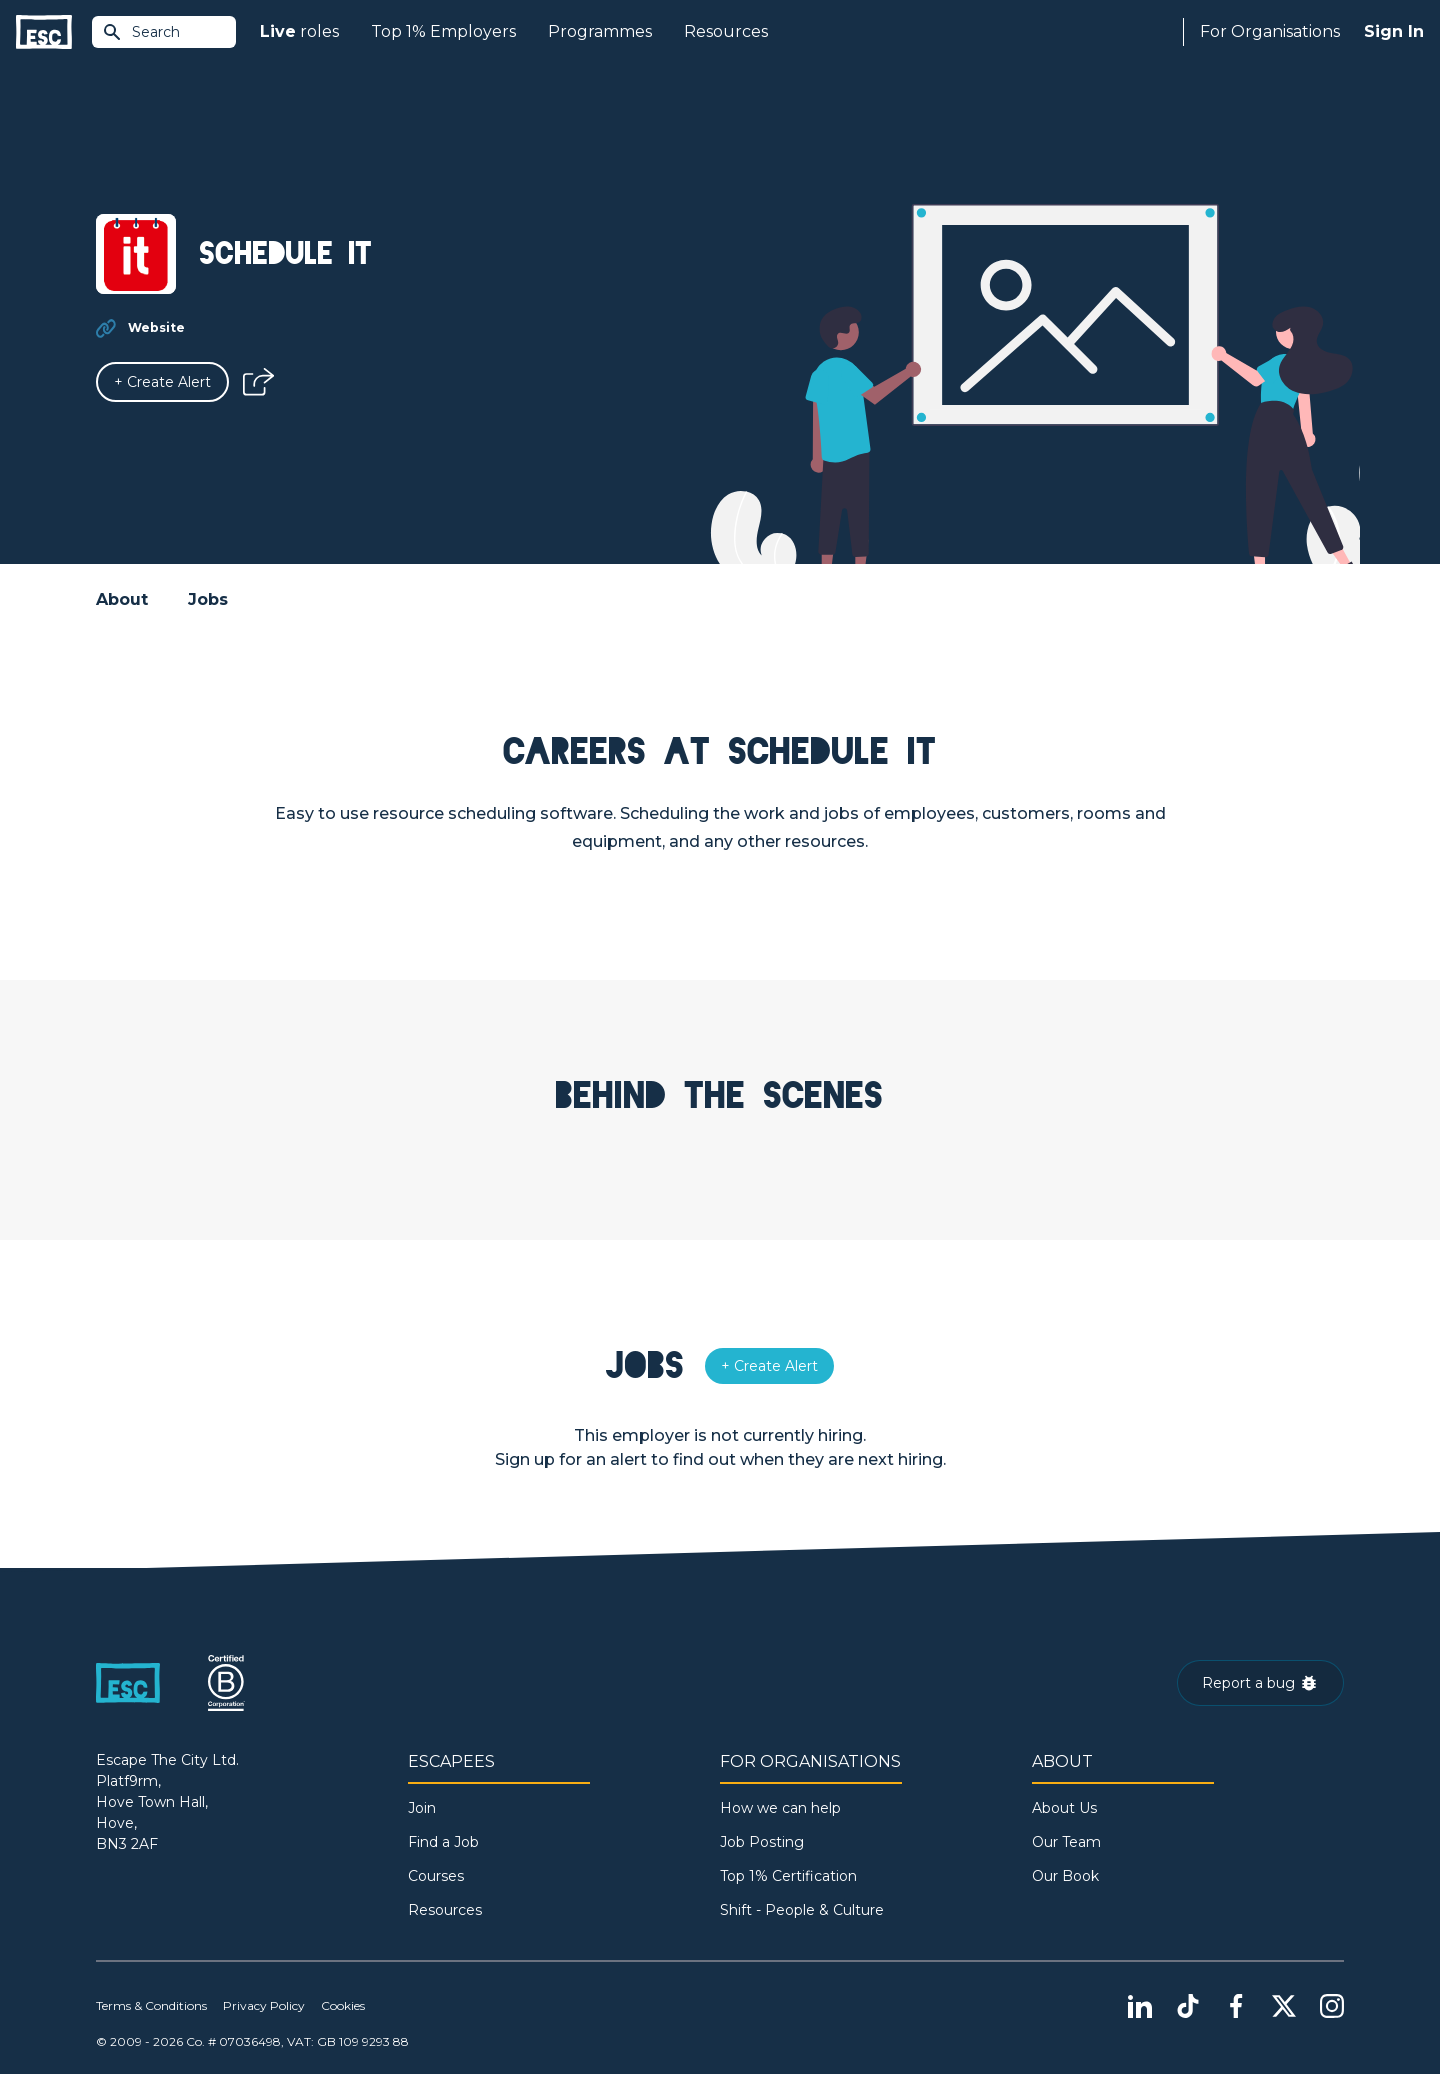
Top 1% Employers (443, 31)
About (122, 599)
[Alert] (162, 382)
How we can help (780, 1808)
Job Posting (762, 1842)
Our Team (1066, 1842)
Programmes (600, 31)
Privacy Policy (264, 2005)
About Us (1064, 1808)
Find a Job (443, 1842)
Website (156, 327)
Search (141, 32)
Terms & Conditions (151, 2005)
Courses (436, 1876)
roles (299, 32)
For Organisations (1270, 31)
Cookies (343, 2005)
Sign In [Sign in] (1394, 31)
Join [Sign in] (422, 1808)
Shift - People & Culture (802, 1910)
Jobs (208, 599)
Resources (726, 31)
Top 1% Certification (788, 1876)
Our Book (1065, 1876)
